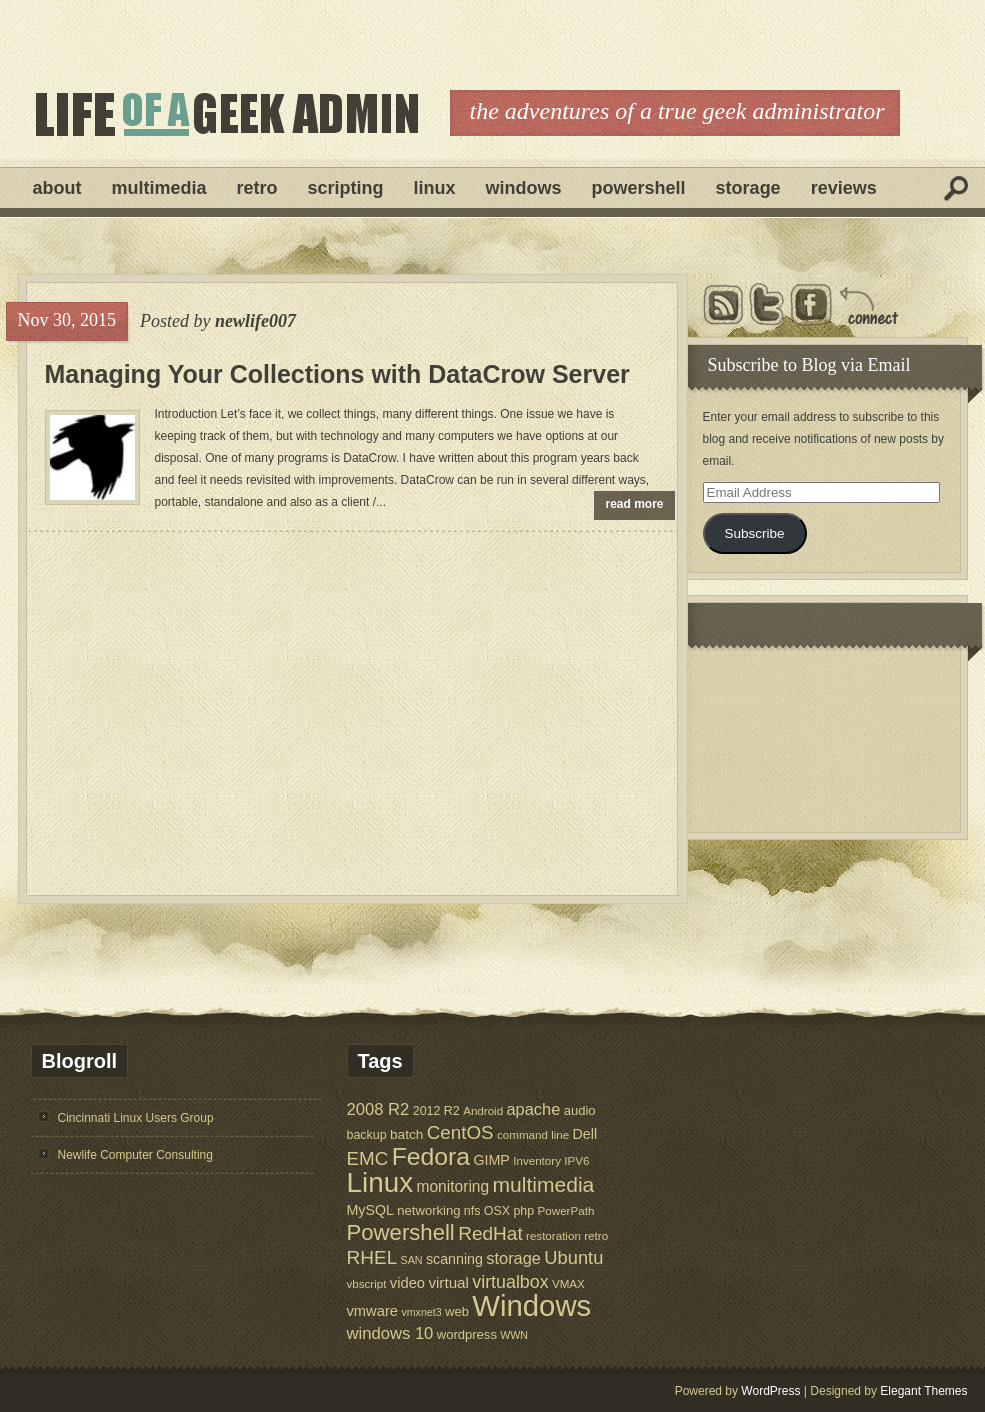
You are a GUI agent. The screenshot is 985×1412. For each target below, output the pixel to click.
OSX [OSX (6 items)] (497, 1211)
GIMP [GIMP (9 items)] (491, 1160)
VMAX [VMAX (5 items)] (568, 1283)
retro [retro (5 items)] (596, 1235)
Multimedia (159, 188)
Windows (524, 188)
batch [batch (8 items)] (406, 1134)
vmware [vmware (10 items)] (373, 1311)
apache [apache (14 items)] (534, 1109)
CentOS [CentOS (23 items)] (460, 1132)
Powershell (639, 188)
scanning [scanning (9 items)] (454, 1259)
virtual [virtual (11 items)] (448, 1282)
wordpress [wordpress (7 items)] (467, 1334)
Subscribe (754, 533)
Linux (435, 188)
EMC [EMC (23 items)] (368, 1158)
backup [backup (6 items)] (367, 1135)
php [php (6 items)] (523, 1211)
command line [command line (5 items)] (533, 1134)
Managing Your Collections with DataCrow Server (337, 374)
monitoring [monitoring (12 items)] (452, 1186)
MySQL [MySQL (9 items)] (371, 1210)
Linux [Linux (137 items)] (380, 1182)
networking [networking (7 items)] (428, 1210)
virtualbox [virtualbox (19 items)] (510, 1282)
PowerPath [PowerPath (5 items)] (566, 1210)
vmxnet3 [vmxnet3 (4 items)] (421, 1312)
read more (635, 504)
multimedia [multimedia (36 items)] (544, 1184)
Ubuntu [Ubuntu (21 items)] (573, 1257)
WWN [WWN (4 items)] (514, 1335)
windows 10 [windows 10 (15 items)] (390, 1333)
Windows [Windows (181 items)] (531, 1305)
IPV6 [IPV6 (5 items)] (576, 1160)
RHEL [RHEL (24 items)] (372, 1257)
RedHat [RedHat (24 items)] (490, 1233)
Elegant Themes (923, 1391)
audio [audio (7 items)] (580, 1110)
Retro (257, 188)
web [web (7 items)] (457, 1311)
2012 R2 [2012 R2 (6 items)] (436, 1111)
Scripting (346, 188)
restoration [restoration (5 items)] (553, 1235)
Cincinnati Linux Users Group (136, 1118)
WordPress (770, 1391)
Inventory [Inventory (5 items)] (537, 1160)
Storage (748, 188)
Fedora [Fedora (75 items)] (431, 1156)
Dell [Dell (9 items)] (585, 1134)
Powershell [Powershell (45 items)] (401, 1232)
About (57, 188)
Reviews (844, 188)
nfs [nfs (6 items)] (472, 1211)
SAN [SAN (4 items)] (412, 1260)
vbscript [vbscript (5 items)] (367, 1283)
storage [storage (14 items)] (513, 1258)
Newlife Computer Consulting (135, 1155)
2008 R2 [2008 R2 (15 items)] (378, 1109)
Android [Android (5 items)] (483, 1110)
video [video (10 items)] (407, 1283)
